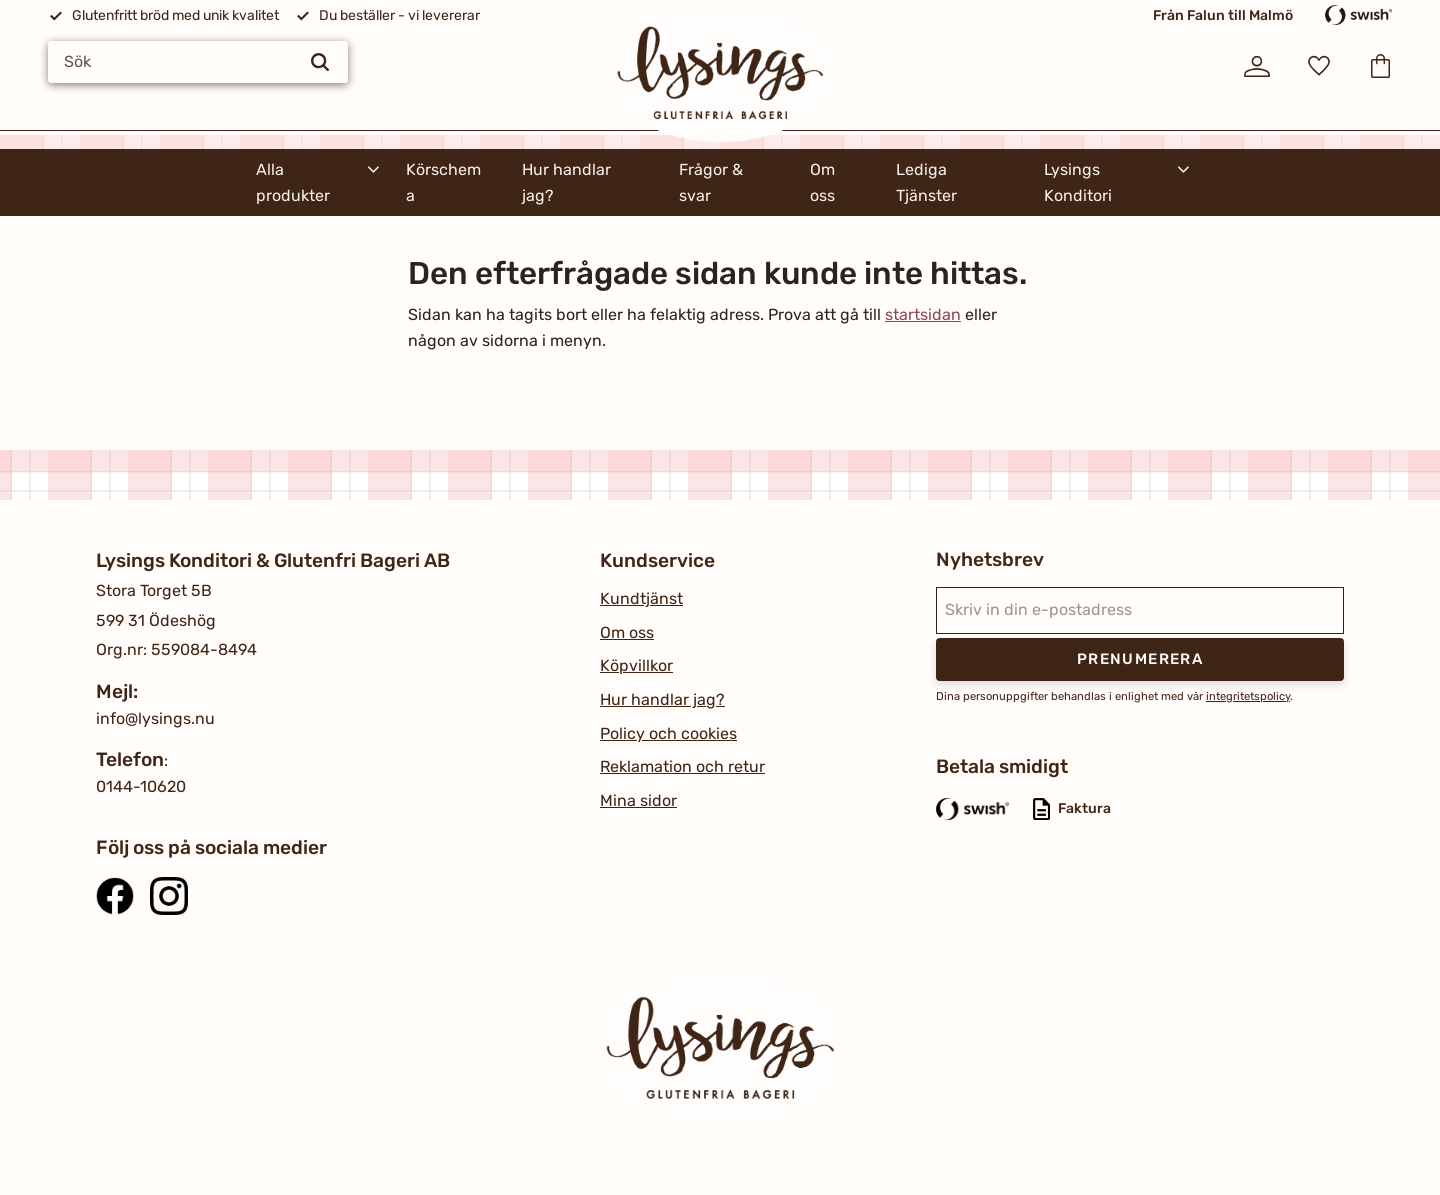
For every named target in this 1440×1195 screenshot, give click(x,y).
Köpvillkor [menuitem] (636, 665)
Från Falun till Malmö (1223, 15)
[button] (1319, 66)
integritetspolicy (1248, 696)
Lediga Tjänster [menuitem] (926, 182)
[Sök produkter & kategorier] (198, 62)
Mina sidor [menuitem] (638, 800)
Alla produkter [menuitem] (293, 182)
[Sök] (320, 62)
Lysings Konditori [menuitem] (1078, 182)
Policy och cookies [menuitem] (668, 733)
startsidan (923, 314)
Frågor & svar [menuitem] (711, 182)
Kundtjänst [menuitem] (641, 598)
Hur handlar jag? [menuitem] (566, 182)
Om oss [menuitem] (822, 182)
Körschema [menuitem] (443, 182)
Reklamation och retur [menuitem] (682, 766)
